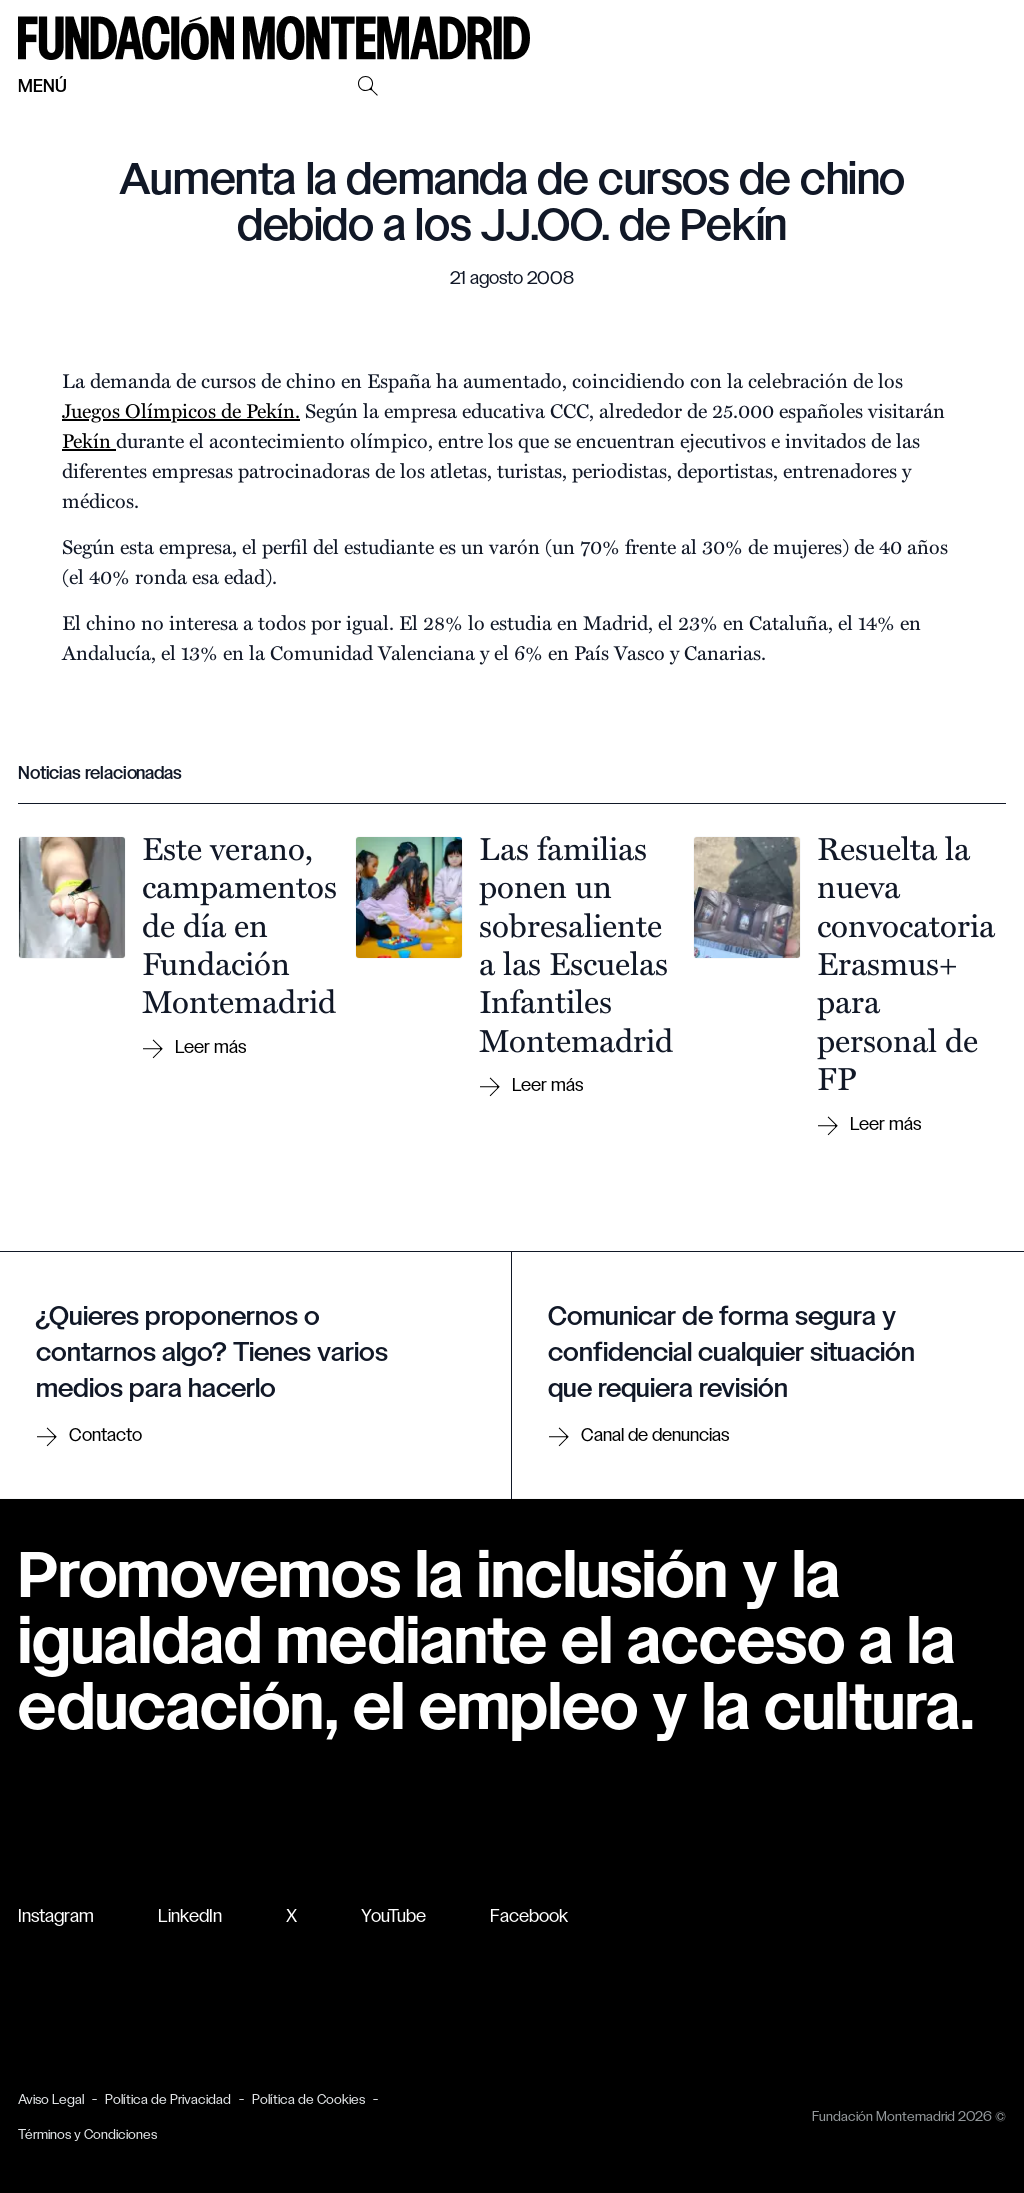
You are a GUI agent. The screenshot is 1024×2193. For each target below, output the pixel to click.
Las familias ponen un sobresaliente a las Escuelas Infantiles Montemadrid (576, 943)
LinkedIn (190, 1917)
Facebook (529, 1917)
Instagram (56, 1917)
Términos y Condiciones (87, 2135)
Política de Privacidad (168, 2100)
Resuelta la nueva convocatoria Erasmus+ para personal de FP (906, 962)
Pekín (89, 439)
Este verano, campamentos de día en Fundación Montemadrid (239, 924)
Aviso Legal (51, 2100)
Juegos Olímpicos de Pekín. (181, 409)
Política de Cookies (308, 2100)
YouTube (393, 1917)
